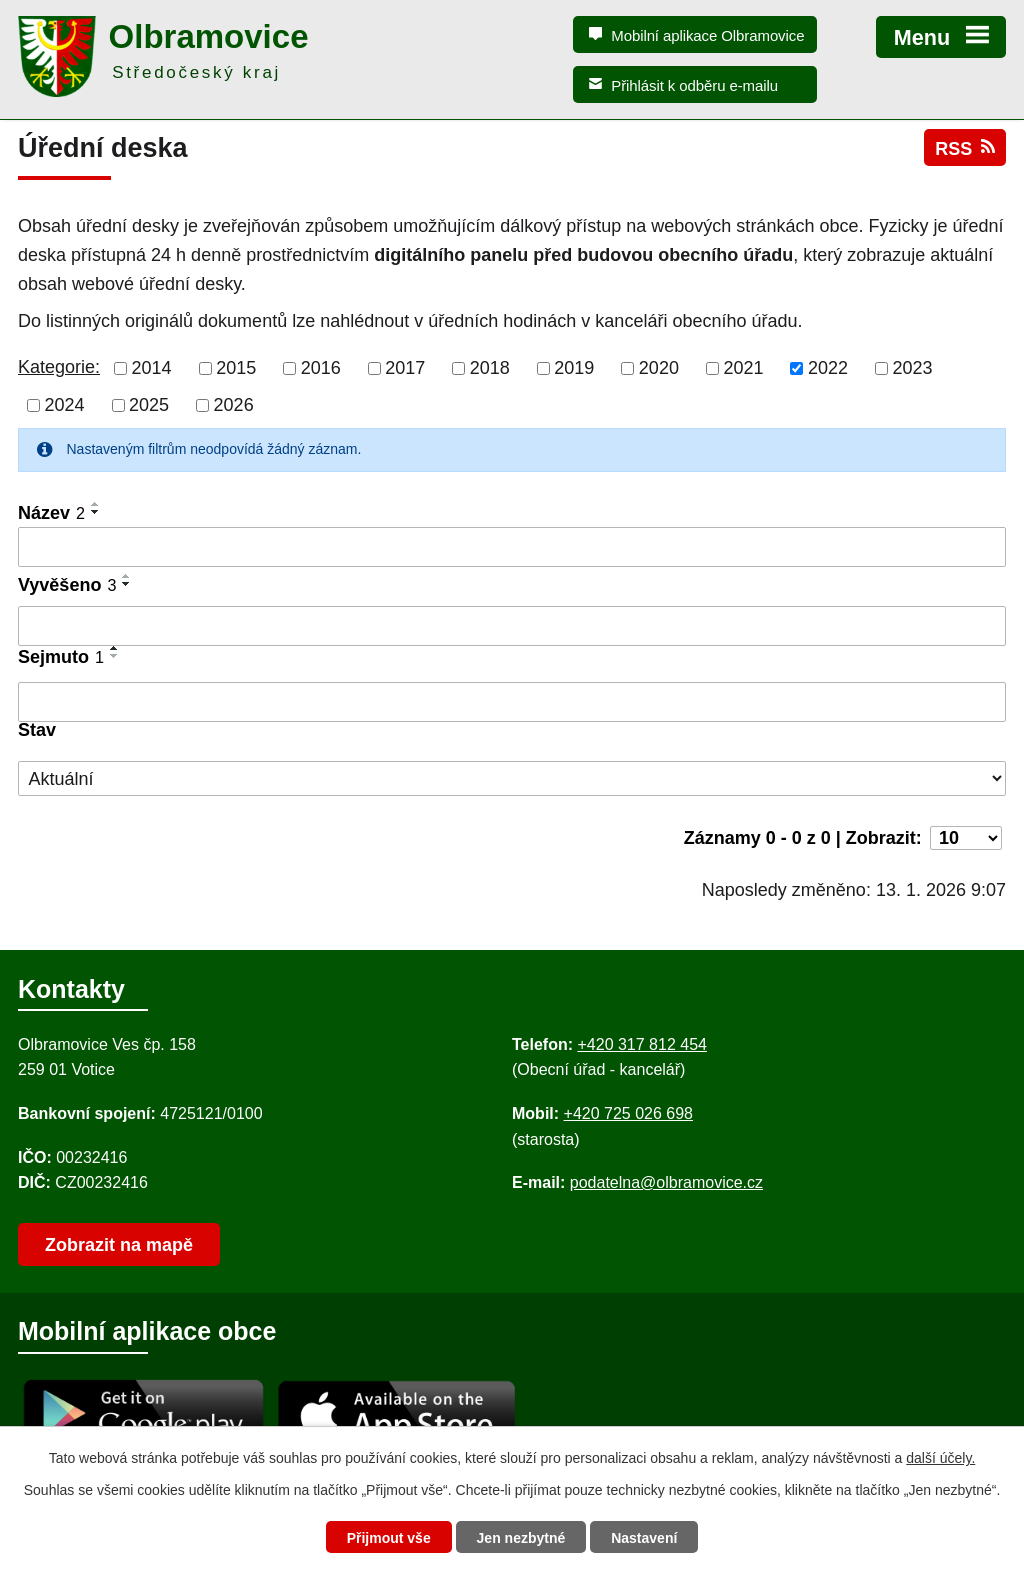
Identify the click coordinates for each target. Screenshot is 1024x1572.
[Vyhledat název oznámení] (512, 547)
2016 (321, 368)
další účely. (940, 1458)
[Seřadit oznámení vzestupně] (96, 504)
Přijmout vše (389, 1538)
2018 (490, 368)
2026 (234, 405)
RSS (965, 148)
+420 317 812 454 (641, 1044)
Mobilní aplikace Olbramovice (707, 35)
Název (51, 513)
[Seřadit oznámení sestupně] (96, 512)
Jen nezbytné (521, 1538)
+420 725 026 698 (628, 1113)
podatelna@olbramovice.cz (666, 1182)
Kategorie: (59, 367)
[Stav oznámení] (512, 778)
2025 (149, 405)
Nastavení (644, 1538)
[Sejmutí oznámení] (512, 702)
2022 (828, 368)
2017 (405, 368)
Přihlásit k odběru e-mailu (694, 85)
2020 (659, 368)
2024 (65, 405)
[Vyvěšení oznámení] (512, 626)
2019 (574, 368)
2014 (152, 368)
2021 (743, 368)
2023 (913, 368)
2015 (236, 368)
